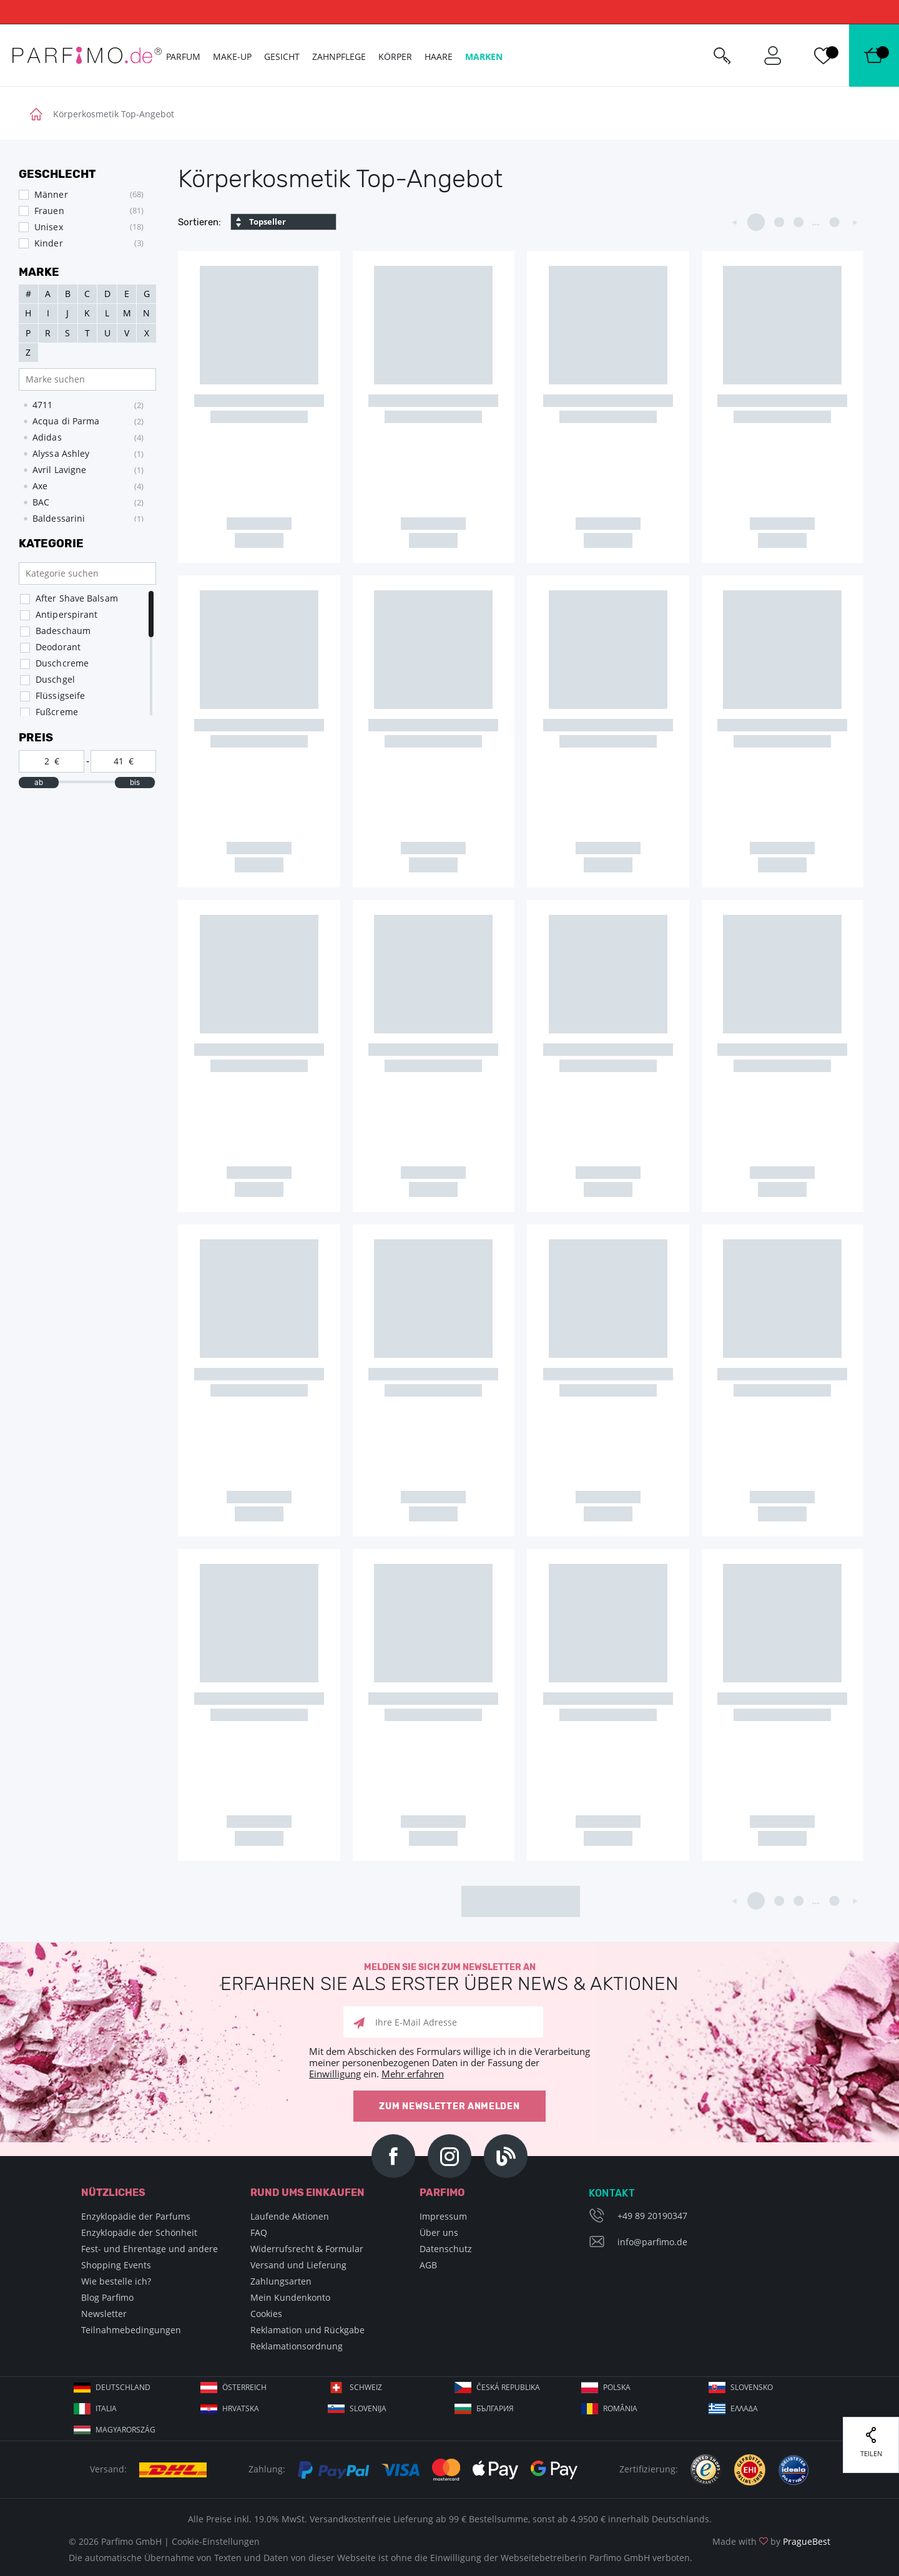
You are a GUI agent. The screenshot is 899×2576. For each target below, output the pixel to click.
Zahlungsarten (281, 2281)
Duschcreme (62, 663)
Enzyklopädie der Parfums (135, 2216)
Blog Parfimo (107, 2297)
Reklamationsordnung (296, 2346)
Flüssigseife (60, 695)
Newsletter (104, 2314)
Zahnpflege (339, 56)
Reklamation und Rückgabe (307, 2330)
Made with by (771, 2541)
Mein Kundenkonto (290, 2297)
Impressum (443, 2216)
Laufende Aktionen (289, 2216)
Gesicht (282, 56)
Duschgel (55, 679)
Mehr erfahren (412, 2073)
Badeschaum (63, 631)
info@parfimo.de (652, 2242)
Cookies (266, 2314)
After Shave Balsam (77, 598)
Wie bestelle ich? (116, 2281)
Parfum (183, 56)
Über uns (439, 2232)
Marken (484, 56)
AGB (428, 2265)
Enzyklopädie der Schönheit (139, 2232)
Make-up (232, 56)
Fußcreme (57, 712)
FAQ (258, 2232)
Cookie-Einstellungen (216, 2541)
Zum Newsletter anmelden (449, 2106)
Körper (395, 56)
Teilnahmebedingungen (131, 2330)
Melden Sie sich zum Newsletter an (449, 1978)
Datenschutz (446, 2249)
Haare (439, 56)
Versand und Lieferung (298, 2265)
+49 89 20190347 (652, 2216)
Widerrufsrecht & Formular (306, 2249)
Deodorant (58, 647)
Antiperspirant (66, 614)
